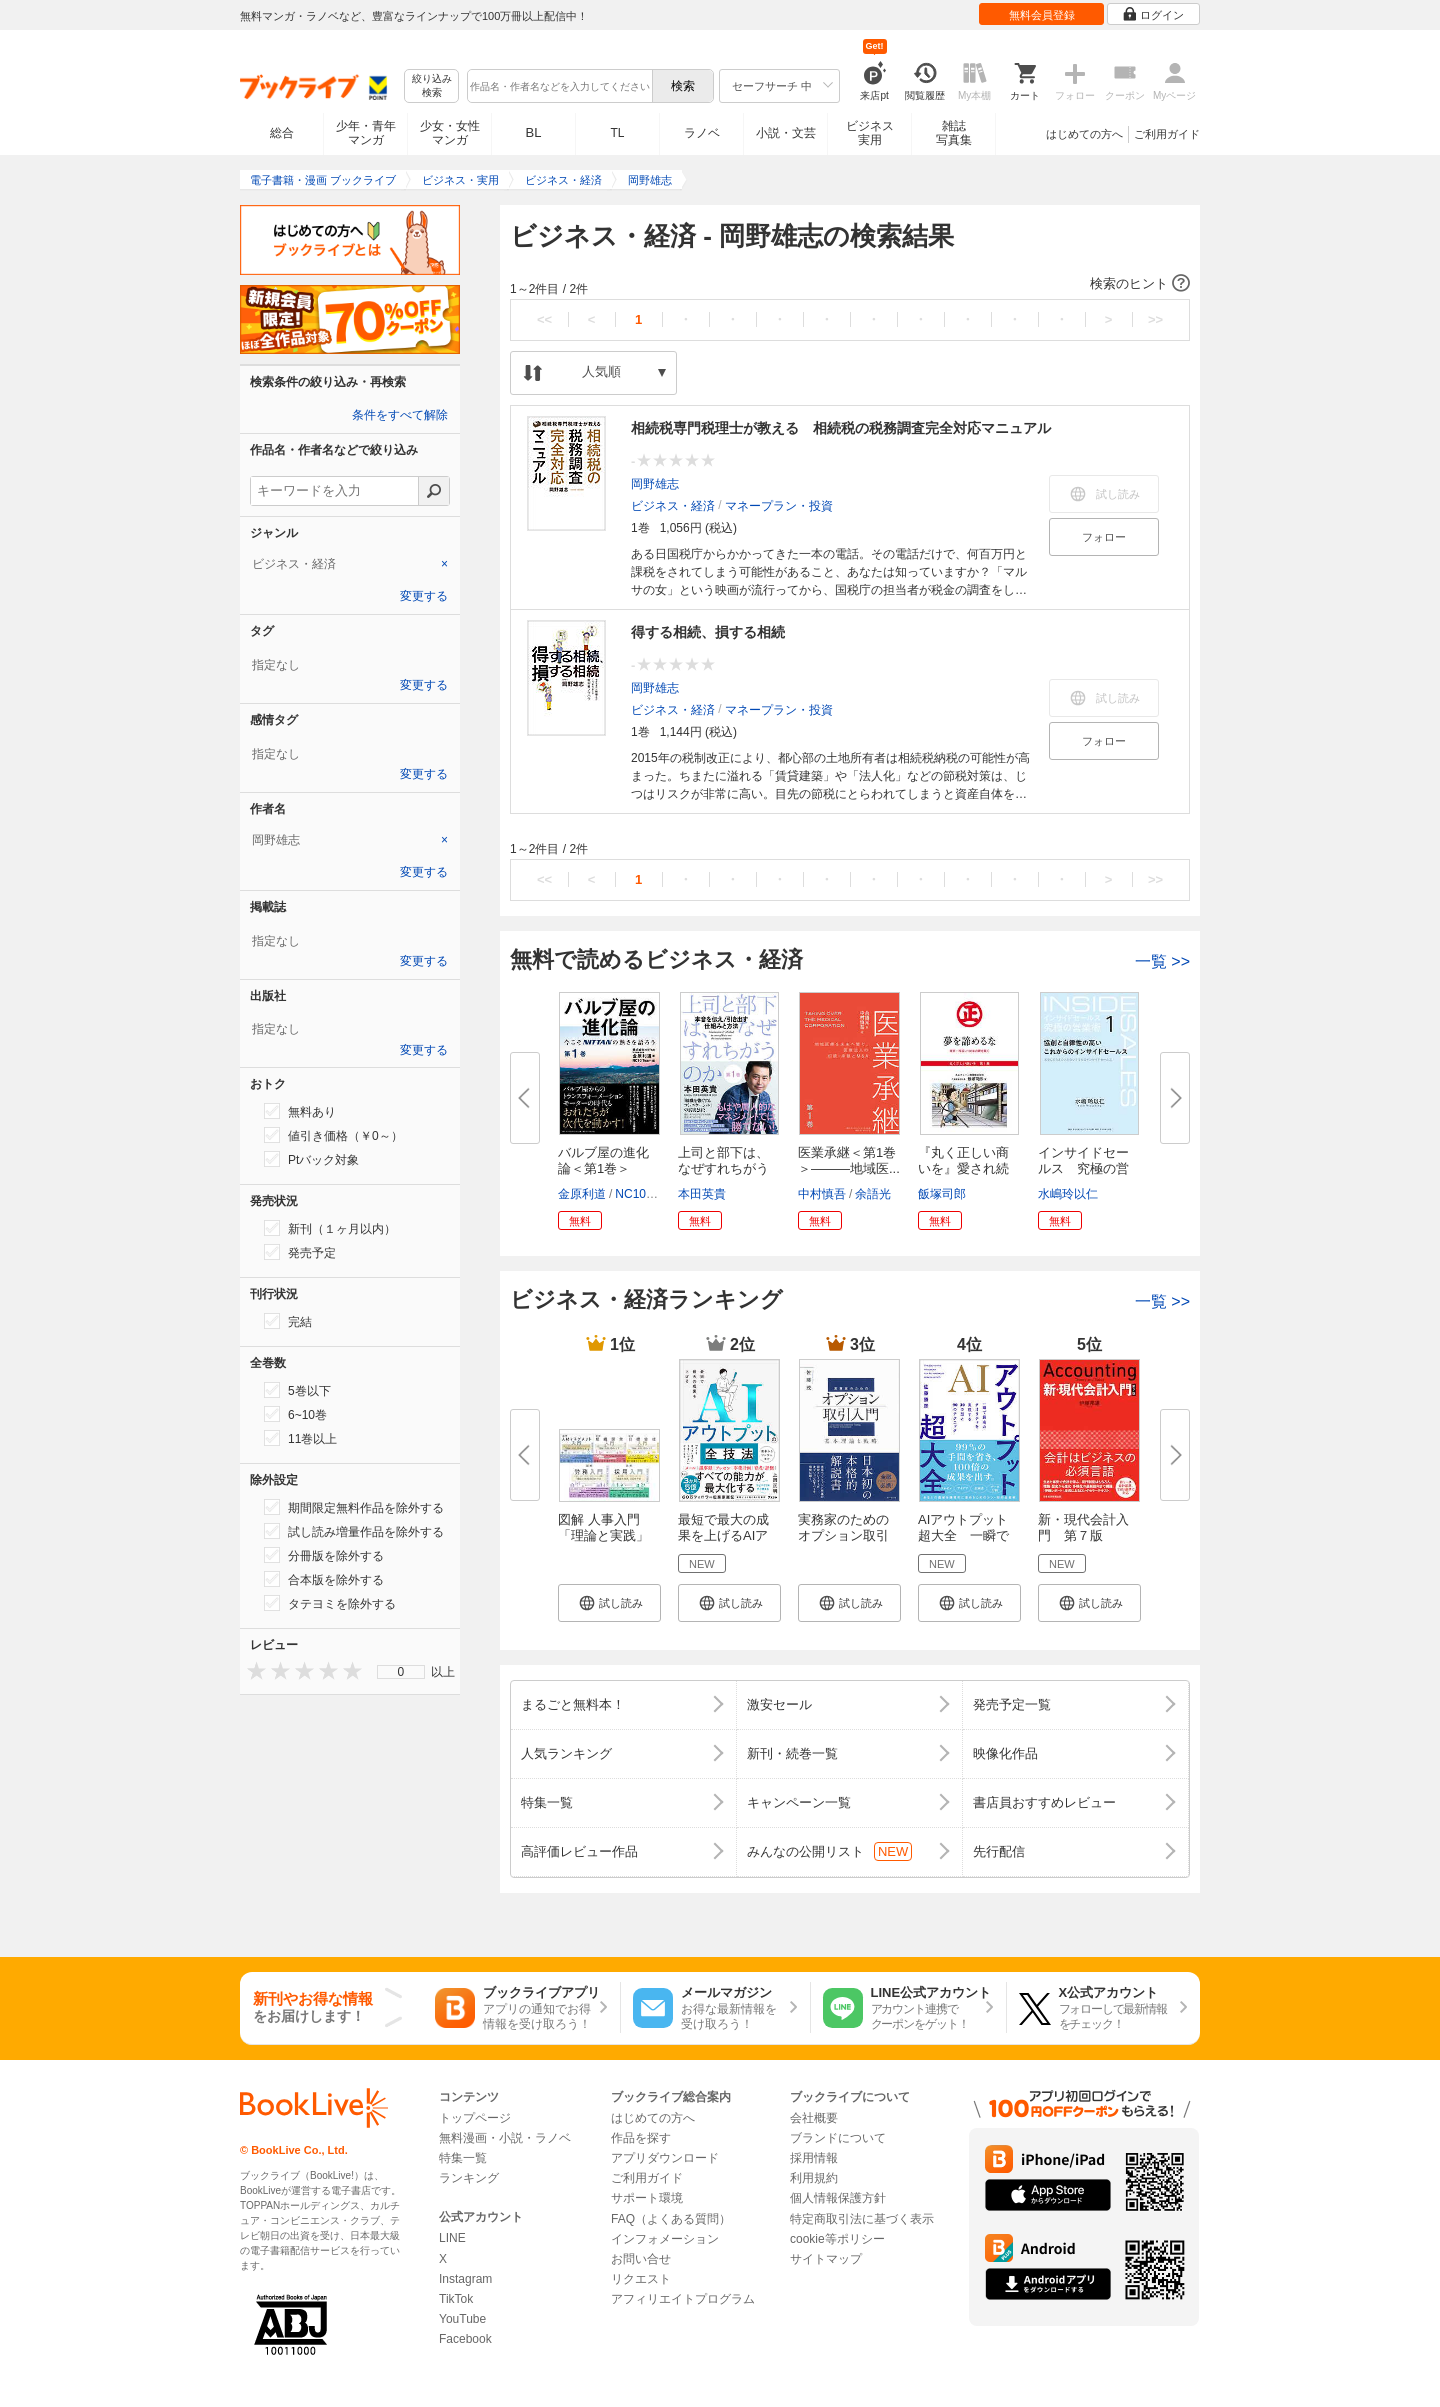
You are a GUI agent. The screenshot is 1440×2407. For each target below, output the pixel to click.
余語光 (873, 1194)
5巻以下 (297, 1390)
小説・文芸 (786, 133)
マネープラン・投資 (779, 506)
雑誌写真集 (954, 133)
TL (617, 133)
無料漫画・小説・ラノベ (505, 2138)
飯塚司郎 (942, 1194)
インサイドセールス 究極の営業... (1083, 1168)
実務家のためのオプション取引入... (843, 1535)
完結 (288, 1321)
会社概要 (814, 2118)
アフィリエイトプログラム (683, 2299)
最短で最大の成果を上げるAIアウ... (723, 1535)
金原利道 (582, 1194)
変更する (424, 596)
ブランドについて (838, 2138)
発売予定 (300, 1252)
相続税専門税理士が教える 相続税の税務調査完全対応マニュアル (841, 428)
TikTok (456, 2299)
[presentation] (252, 1670)
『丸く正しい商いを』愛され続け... (963, 1168)
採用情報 (814, 2158)
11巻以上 (300, 1438)
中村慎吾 (822, 1194)
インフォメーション (665, 2239)
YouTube (462, 2319)
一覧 (1162, 961)
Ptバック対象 (311, 1159)
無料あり (300, 1111)
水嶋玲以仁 (1068, 1194)
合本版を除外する (324, 1579)
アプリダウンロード (665, 2158)
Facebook (465, 2339)
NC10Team (645, 1194)
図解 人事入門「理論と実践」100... (603, 1535)
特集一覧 (463, 2158)
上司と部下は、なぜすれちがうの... (723, 1168)
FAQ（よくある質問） (671, 2219)
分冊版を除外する (324, 1555)
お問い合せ (641, 2259)
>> (1155, 319)
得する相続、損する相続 (708, 632)
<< (544, 319)
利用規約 (814, 2178)
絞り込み (432, 86)
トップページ (475, 2118)
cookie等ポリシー (837, 2239)
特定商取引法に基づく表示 (862, 2219)
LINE (452, 2238)
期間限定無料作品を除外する (354, 1507)
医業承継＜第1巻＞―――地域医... (849, 1160)
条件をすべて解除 (400, 415)
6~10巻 (295, 1414)
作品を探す (641, 2138)
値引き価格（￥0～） (333, 1135)
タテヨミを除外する (330, 1603)
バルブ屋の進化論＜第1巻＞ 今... (603, 1168)
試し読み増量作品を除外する (354, 1531)
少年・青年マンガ (366, 133)
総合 (282, 133)
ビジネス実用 (870, 133)
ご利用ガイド (1167, 134)
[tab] (350, 564)
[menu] (401, 1672)
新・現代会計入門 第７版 (1083, 1527)
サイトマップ (826, 2259)
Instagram (465, 2279)
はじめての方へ (1084, 134)
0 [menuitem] (401, 1672)
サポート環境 (647, 2198)
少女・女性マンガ (450, 133)
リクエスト (641, 2279)
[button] (850, 284)
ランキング (469, 2178)
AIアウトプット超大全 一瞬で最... (963, 1535)
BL (534, 132)
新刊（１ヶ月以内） (330, 1228)
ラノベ (702, 133)
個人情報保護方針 (838, 2198)
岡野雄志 (655, 484)
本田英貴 (702, 1194)
